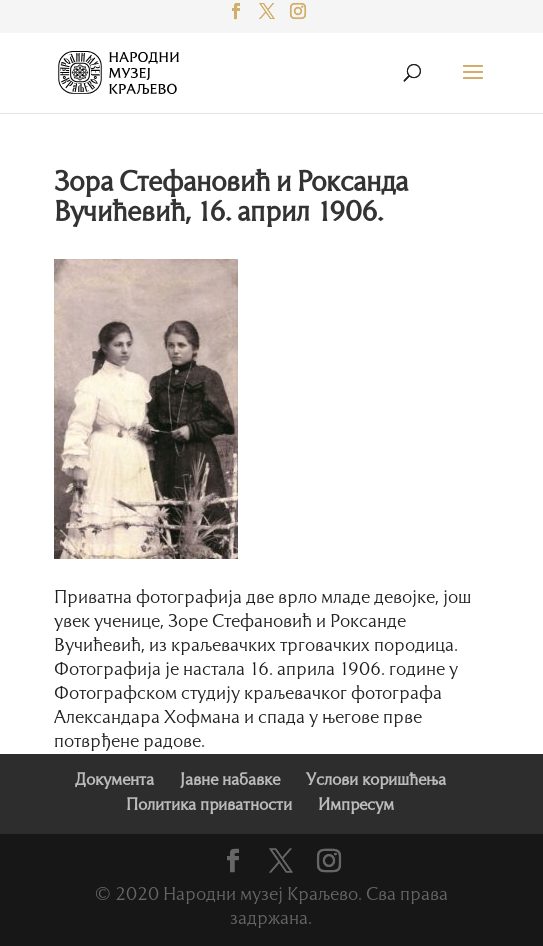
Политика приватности (209, 806)
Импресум (356, 806)
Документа (114, 781)
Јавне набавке (230, 781)
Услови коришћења (376, 781)
